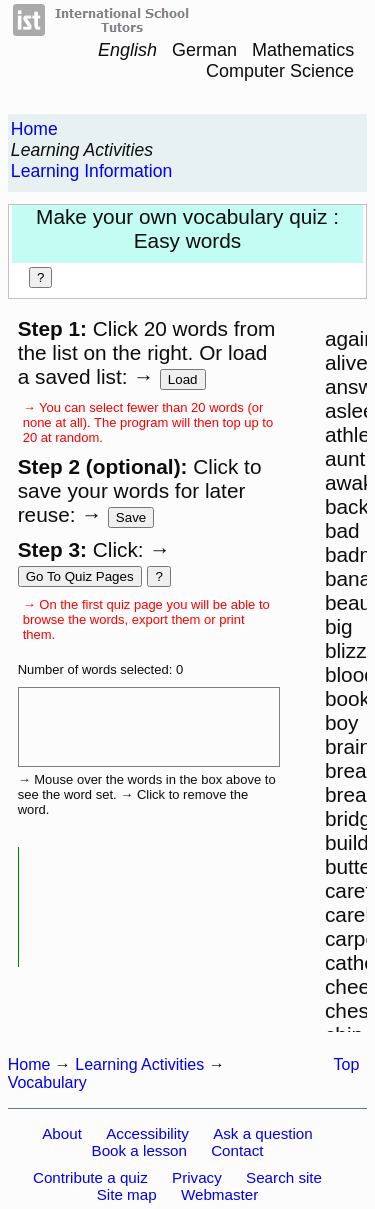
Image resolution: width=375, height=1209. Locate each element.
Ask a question (263, 1133)
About (62, 1133)
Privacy (197, 1177)
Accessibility (147, 1133)
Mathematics (303, 50)
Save (131, 517)
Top (347, 1064)
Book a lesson (139, 1150)
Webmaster (219, 1194)
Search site (284, 1177)
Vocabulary (47, 1082)
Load (183, 379)
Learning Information (91, 171)
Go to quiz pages (80, 576)
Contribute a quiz (90, 1177)
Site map (127, 1194)
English (127, 50)
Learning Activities (82, 150)
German (204, 50)
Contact (237, 1150)
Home (34, 129)
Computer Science (280, 71)
